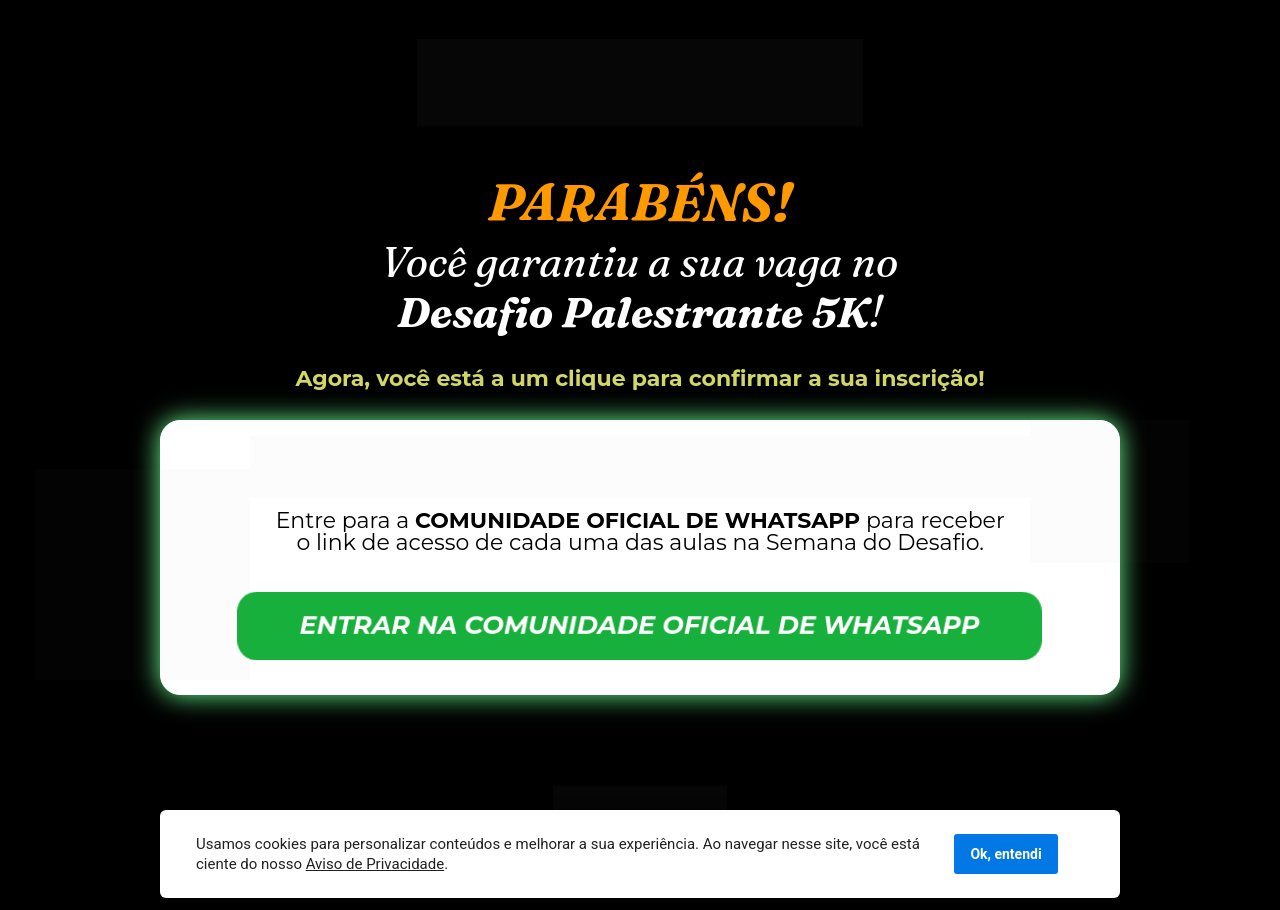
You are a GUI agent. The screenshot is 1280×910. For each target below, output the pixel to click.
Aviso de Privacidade (375, 864)
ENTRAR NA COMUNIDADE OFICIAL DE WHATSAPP (639, 625)
